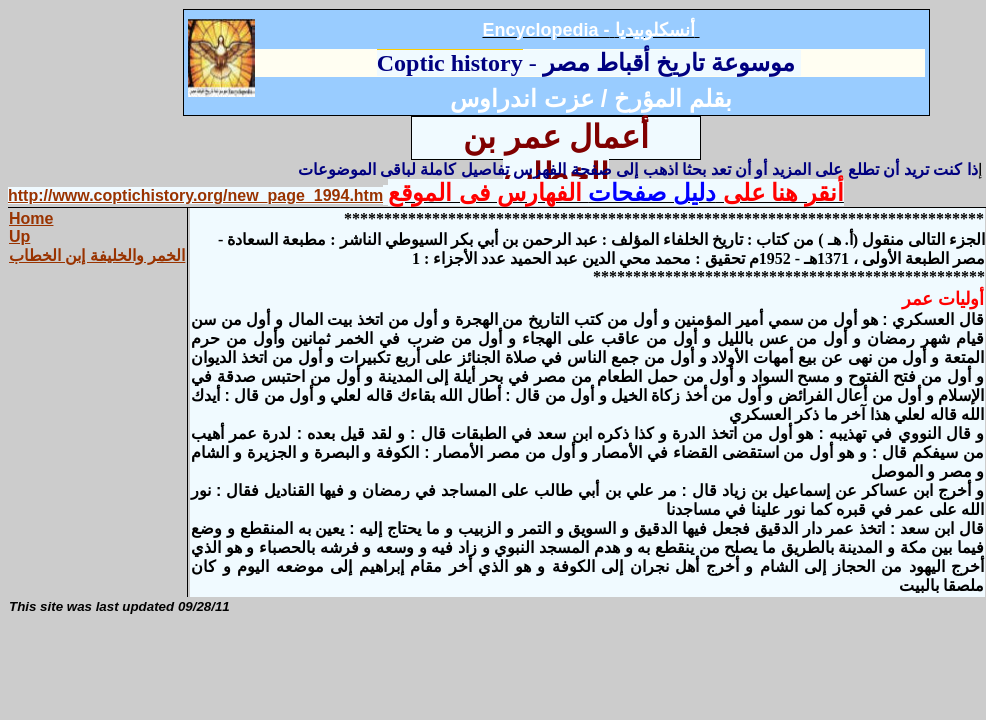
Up (19, 236)
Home (31, 218)
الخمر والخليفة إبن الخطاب (97, 255)
